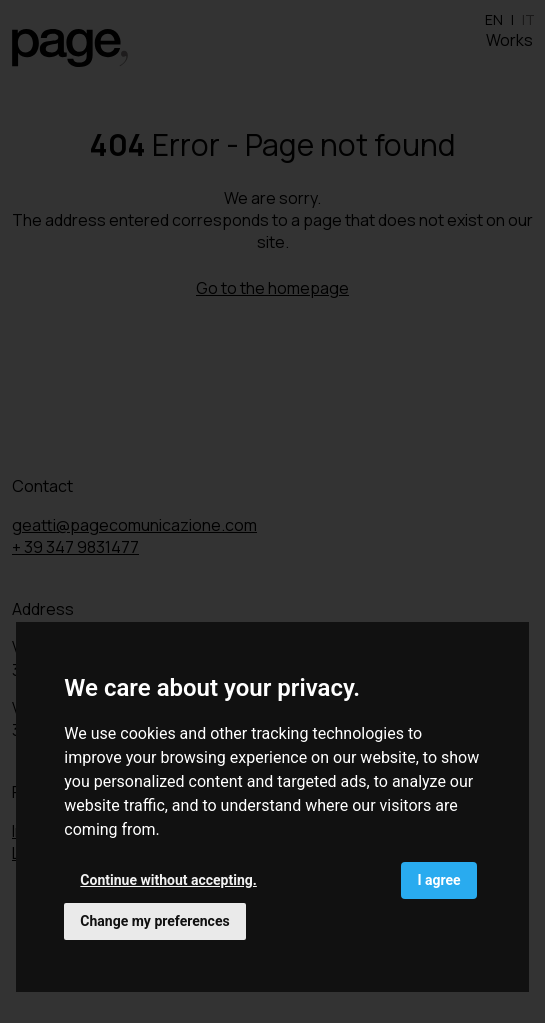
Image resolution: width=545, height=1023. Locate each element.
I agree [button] (438, 880)
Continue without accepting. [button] (168, 880)
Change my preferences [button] (154, 921)
